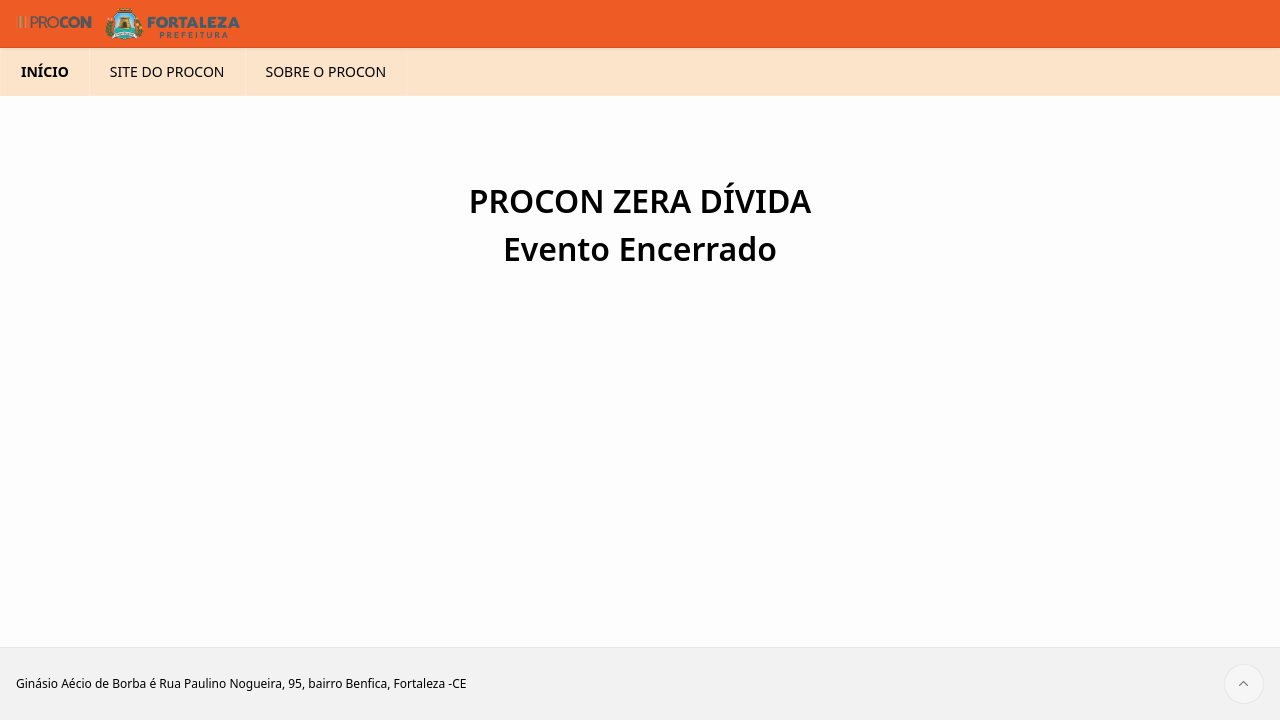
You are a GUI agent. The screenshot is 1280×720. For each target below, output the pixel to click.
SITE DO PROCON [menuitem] (167, 103)
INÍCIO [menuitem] (45, 103)
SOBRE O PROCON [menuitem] (326, 103)
